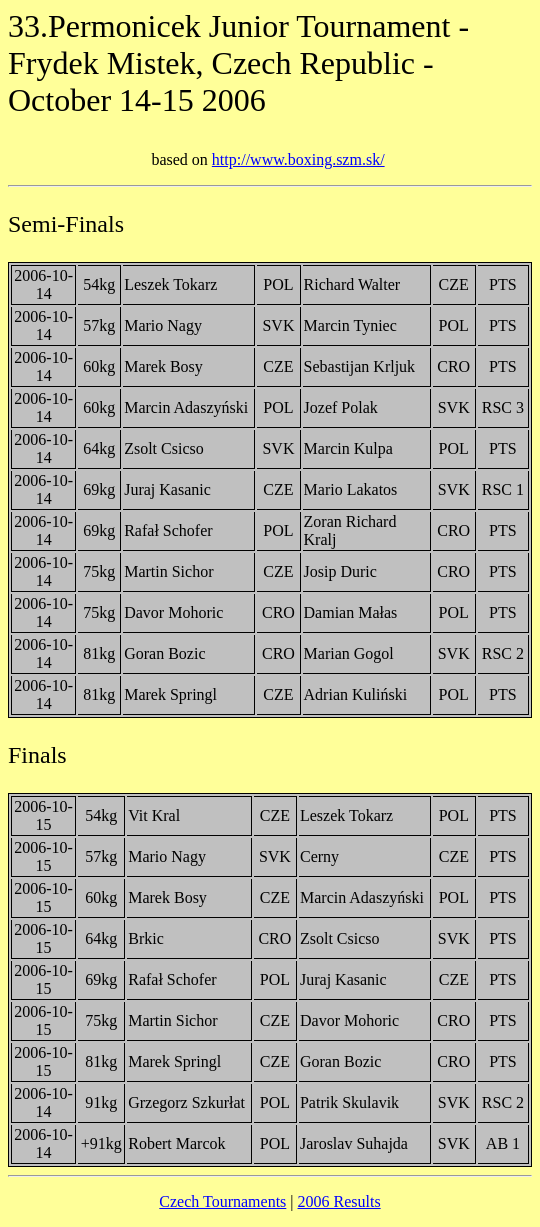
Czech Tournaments (222, 1201)
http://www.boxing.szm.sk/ (298, 159)
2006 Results (339, 1201)
